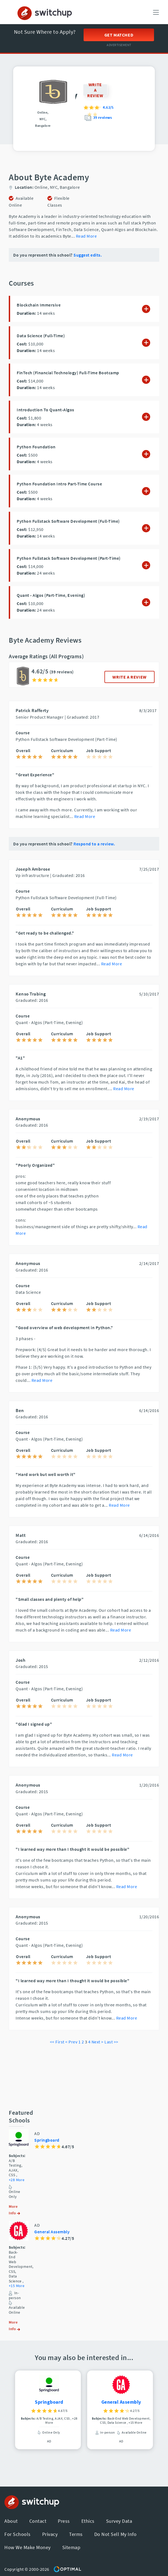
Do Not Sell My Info (115, 2534)
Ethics (88, 2521)
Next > (98, 2042)
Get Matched (118, 35)
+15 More (16, 2285)
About (11, 2521)
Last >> (111, 2042)
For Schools (17, 2534)
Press (64, 2521)
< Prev (71, 2042)
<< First (57, 2042)
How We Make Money (27, 2547)
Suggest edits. (87, 255)
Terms (76, 2534)
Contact (38, 2521)
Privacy (50, 2534)
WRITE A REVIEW (129, 677)
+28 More (16, 2179)
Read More (86, 236)
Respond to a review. (94, 844)
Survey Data (119, 2521)
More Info (14, 2209)
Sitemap (71, 2547)
